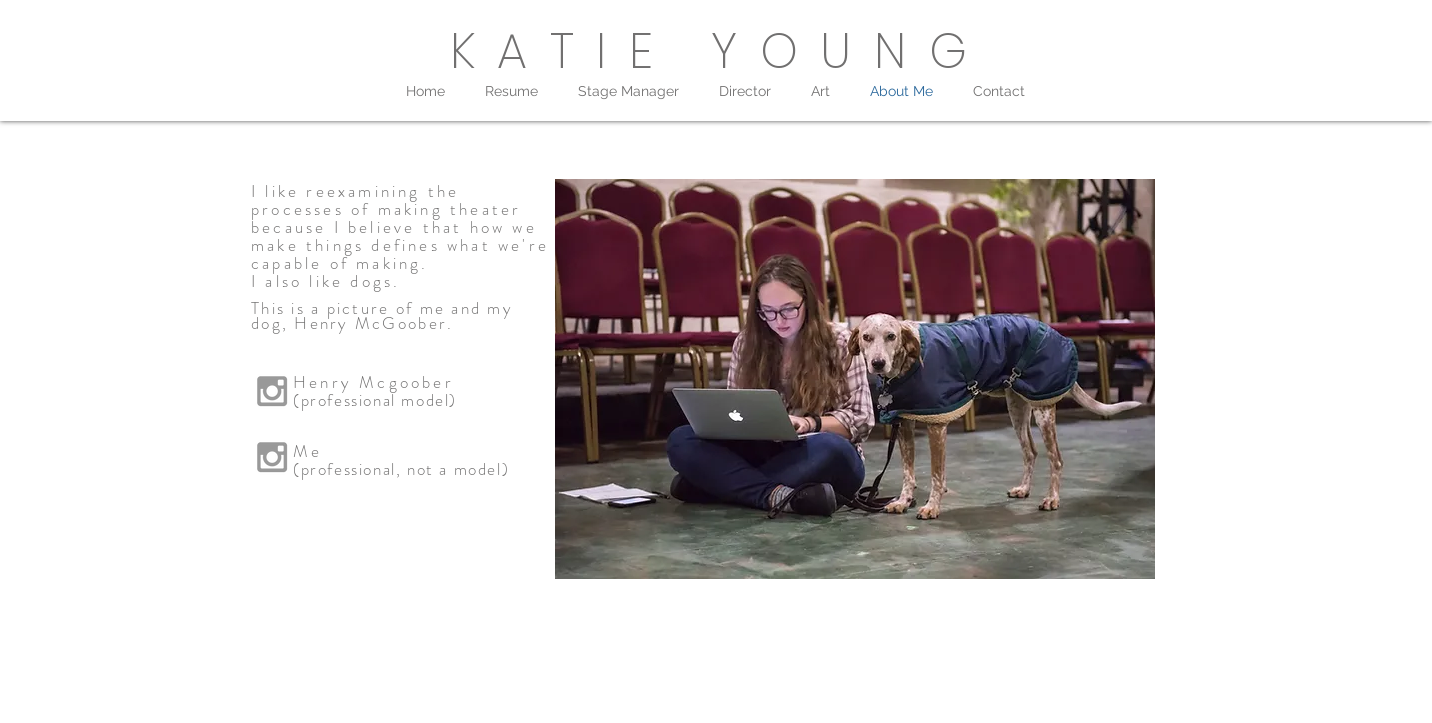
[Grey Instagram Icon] (272, 457)
